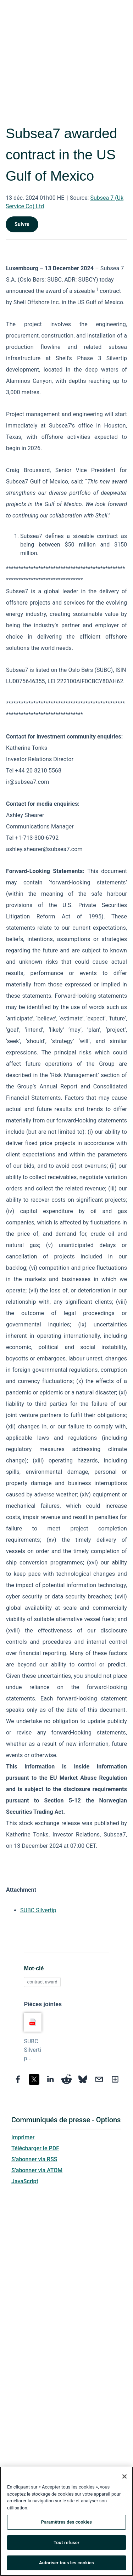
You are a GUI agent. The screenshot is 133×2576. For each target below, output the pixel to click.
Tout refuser (66, 2543)
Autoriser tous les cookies (66, 2563)
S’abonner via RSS (34, 2159)
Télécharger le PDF (35, 2148)
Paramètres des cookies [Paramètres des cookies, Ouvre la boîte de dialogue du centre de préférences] (66, 2522)
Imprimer (22, 2137)
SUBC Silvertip (38, 1910)
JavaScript (24, 2181)
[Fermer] (124, 2477)
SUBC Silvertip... (32, 2050)
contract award (42, 1982)
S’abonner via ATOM (36, 2170)
